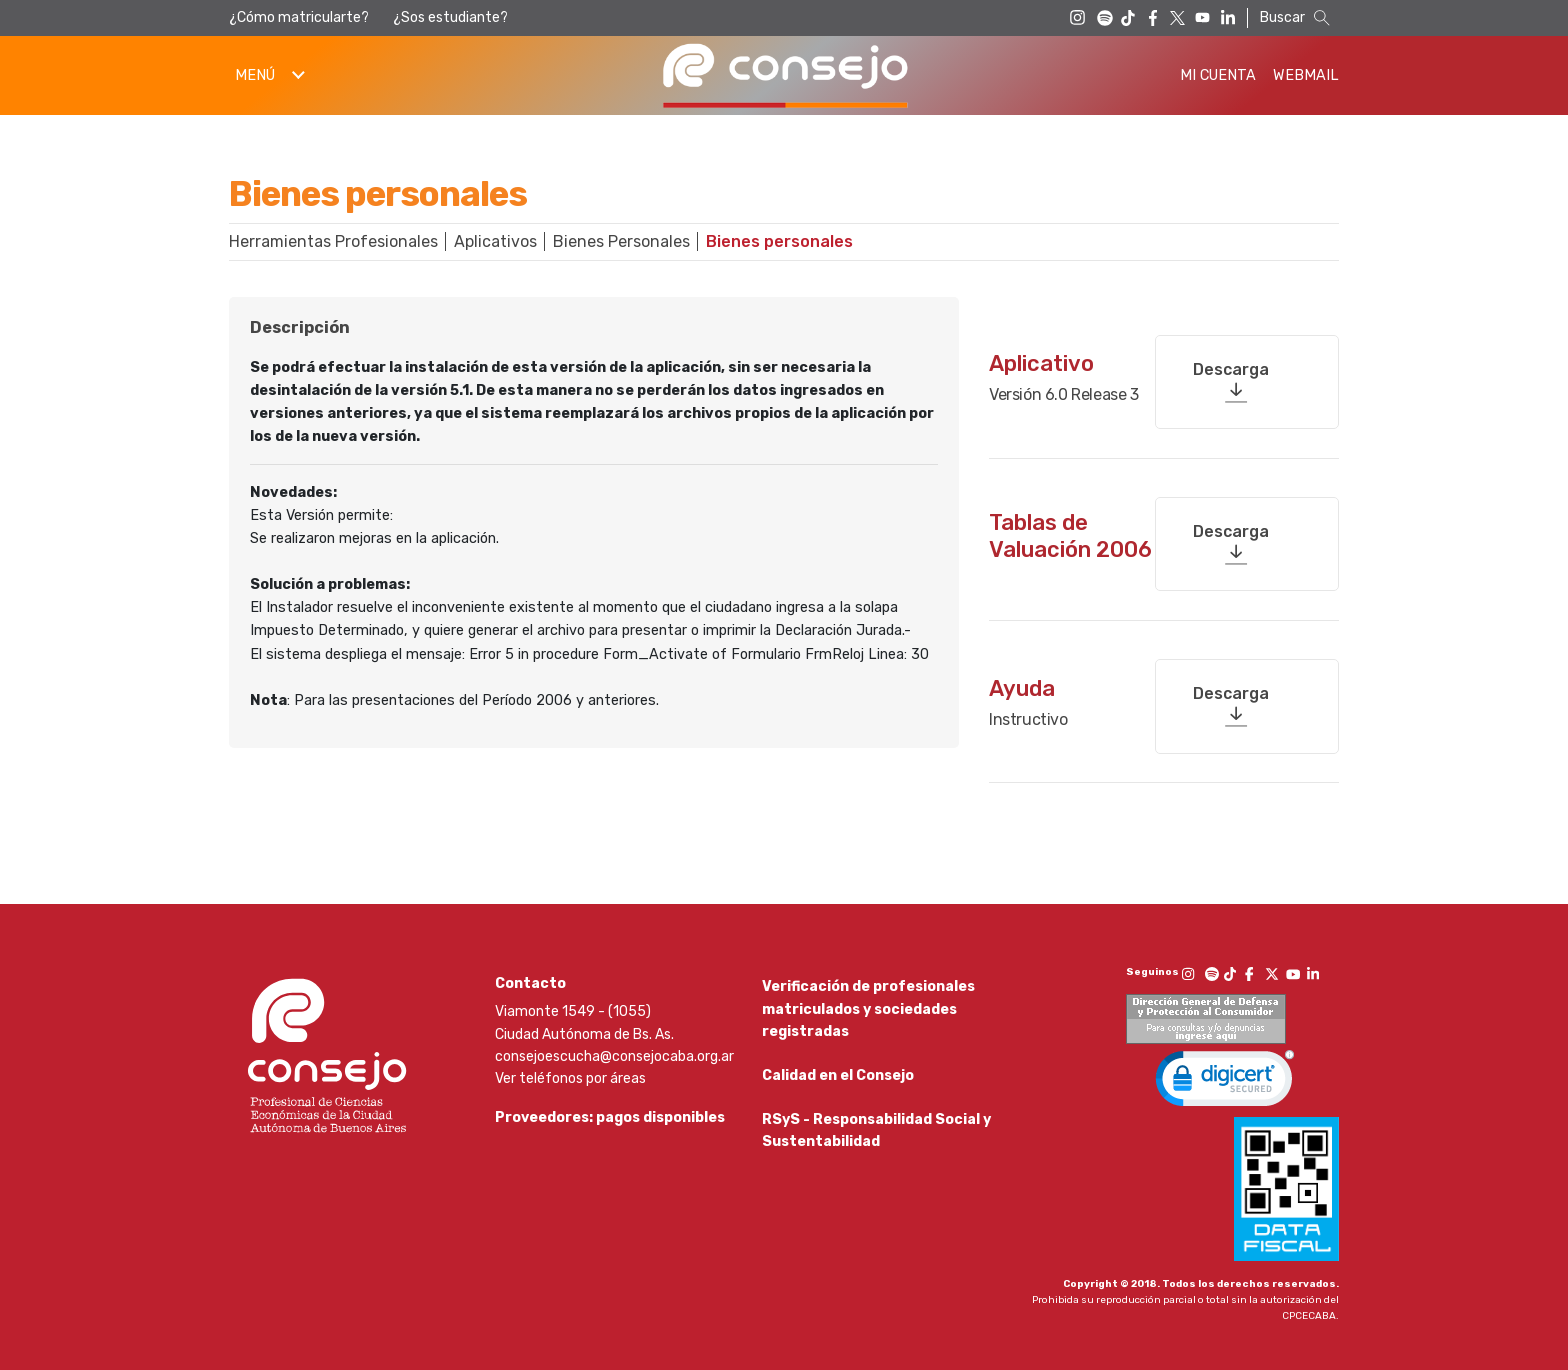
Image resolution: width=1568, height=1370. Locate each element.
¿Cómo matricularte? (299, 17)
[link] (1225, 1072)
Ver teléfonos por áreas (570, 1067)
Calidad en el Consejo (838, 1071)
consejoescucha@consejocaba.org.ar (614, 1045)
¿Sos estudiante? (450, 17)
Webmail (1306, 75)
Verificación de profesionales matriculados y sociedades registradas (868, 998)
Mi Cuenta (1218, 75)
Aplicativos (495, 241)
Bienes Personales (621, 241)
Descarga (1231, 360)
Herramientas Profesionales (333, 241)
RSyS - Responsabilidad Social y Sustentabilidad (876, 1132)
